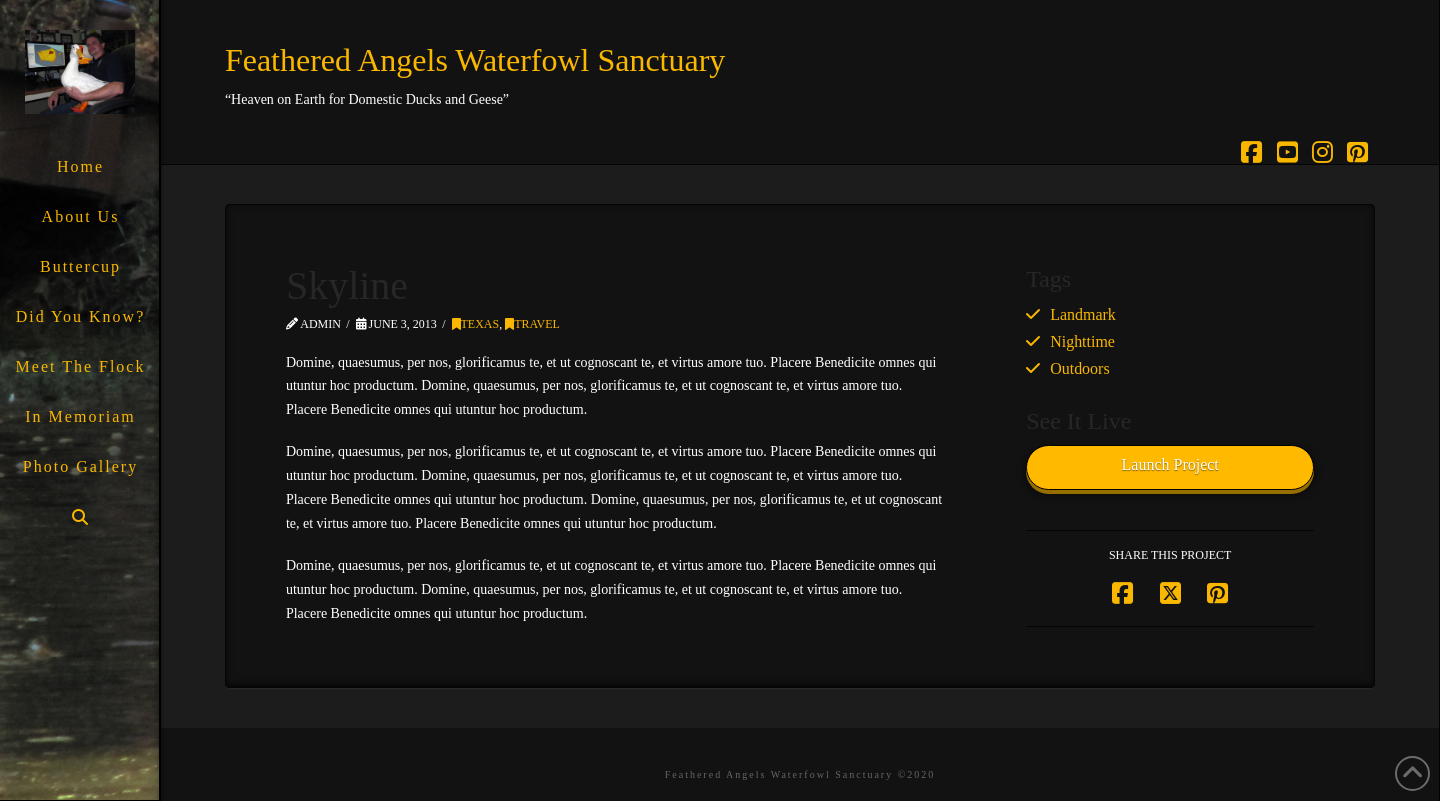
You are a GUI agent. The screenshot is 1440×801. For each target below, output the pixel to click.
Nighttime (1082, 341)
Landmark (1083, 314)
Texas (476, 324)
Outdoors (1079, 368)
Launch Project (1170, 464)
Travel (532, 324)
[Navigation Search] (79, 517)
